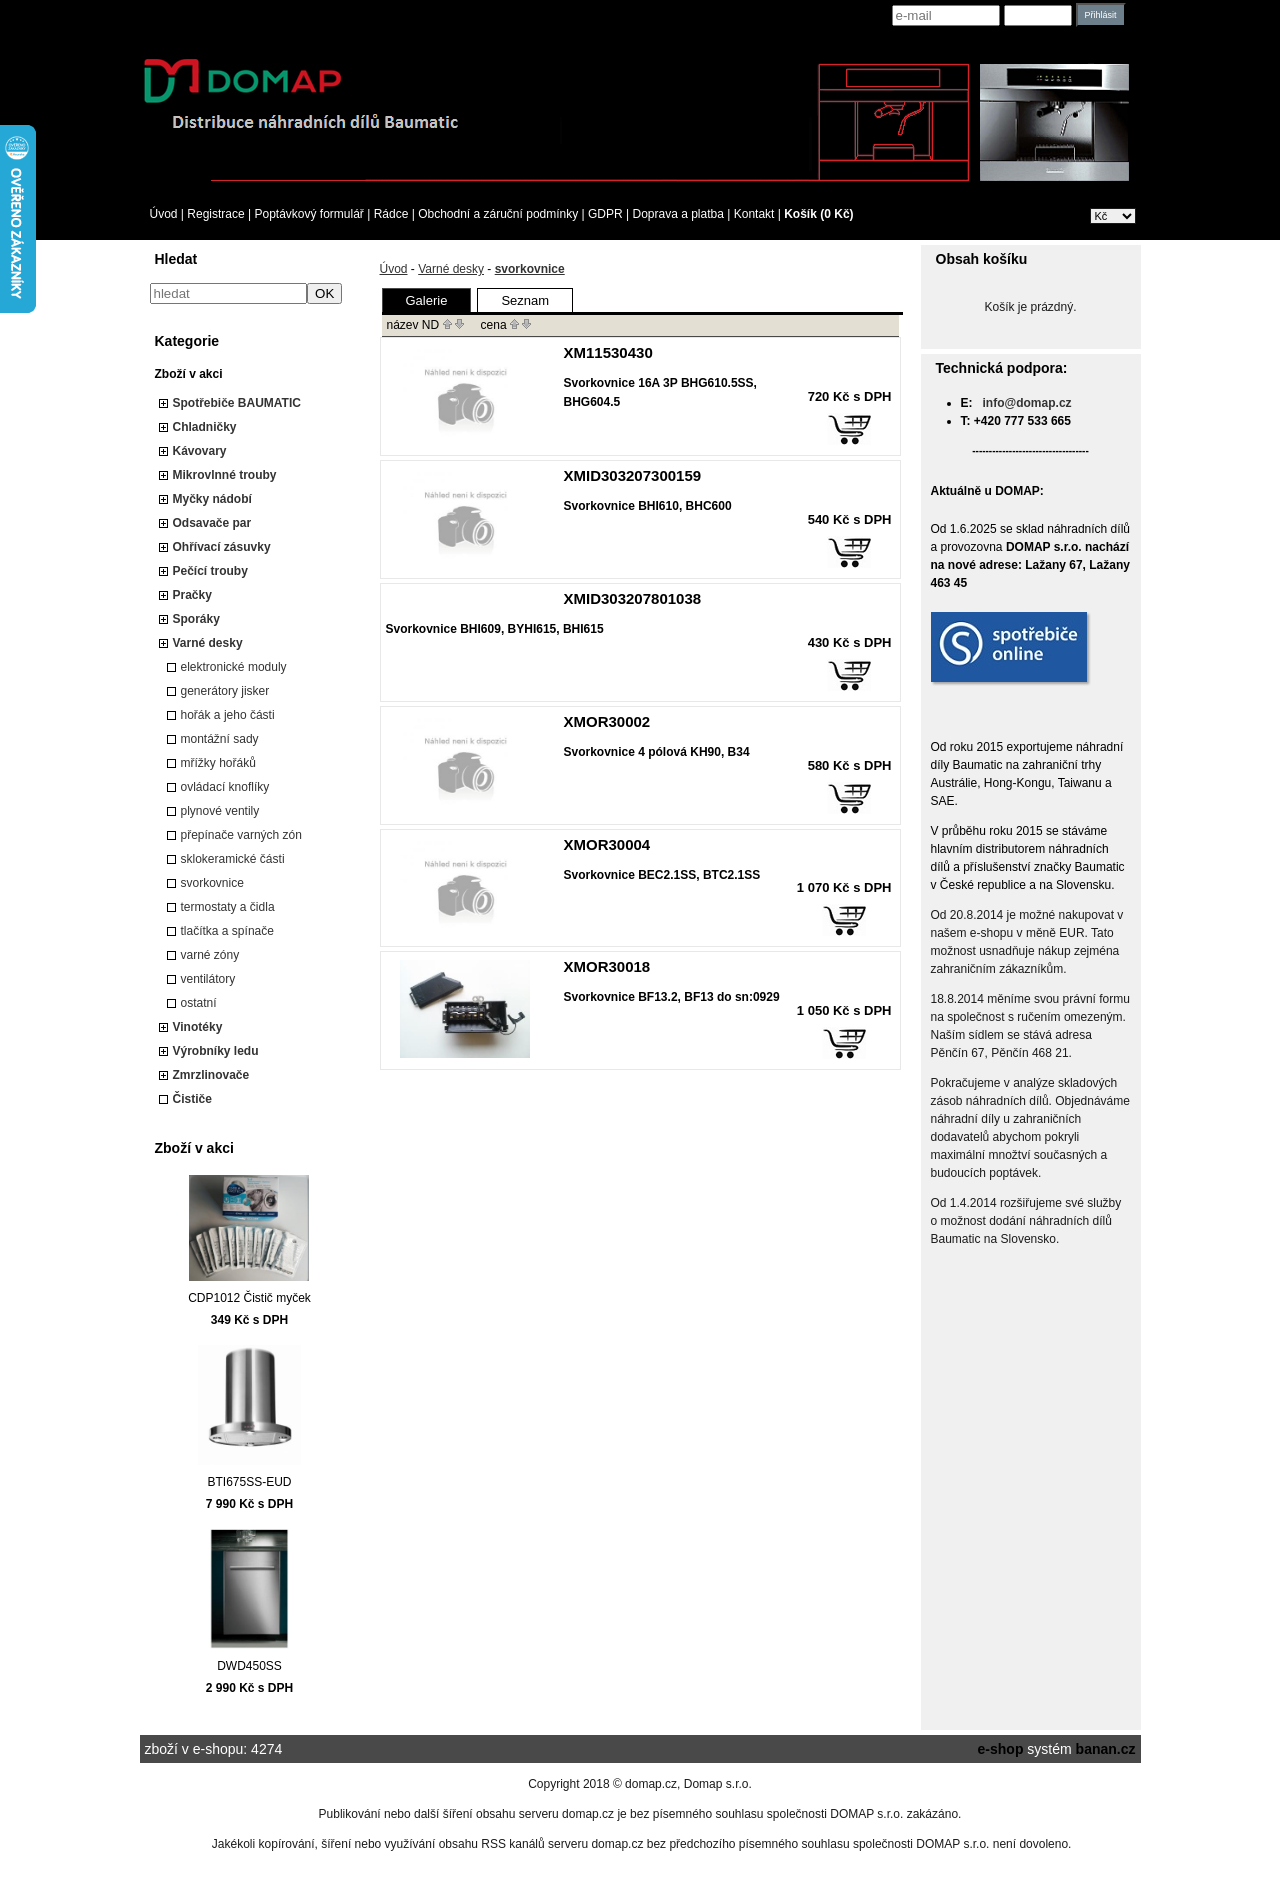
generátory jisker (225, 691)
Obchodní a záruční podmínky (498, 214)
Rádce (391, 214)
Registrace (215, 214)
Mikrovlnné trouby (225, 475)
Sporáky (196, 619)
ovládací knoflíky (225, 787)
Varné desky (208, 643)
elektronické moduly (234, 667)
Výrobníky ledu (216, 1051)
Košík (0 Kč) (818, 214)
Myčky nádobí (212, 499)
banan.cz (1106, 1749)
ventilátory (208, 979)
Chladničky (205, 427)
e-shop (1001, 1749)
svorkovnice (212, 883)
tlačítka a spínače (227, 931)
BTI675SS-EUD (249, 1482)
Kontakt (754, 214)
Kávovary (200, 451)
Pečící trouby (210, 571)
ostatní (199, 1003)
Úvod (164, 214)
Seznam (525, 300)
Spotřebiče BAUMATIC (237, 403)
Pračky (192, 595)
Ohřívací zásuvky (222, 547)
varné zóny (210, 955)
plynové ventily (220, 811)
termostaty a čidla (228, 907)
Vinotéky (198, 1027)
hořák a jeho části (228, 715)
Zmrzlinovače (211, 1075)
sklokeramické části (233, 859)
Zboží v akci (189, 374)
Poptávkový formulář (308, 214)
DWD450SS (249, 1666)
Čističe (192, 1099)
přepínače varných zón (241, 835)
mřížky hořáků (218, 763)
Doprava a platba (678, 214)
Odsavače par (212, 523)
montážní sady (220, 739)
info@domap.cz (1027, 403)
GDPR (605, 214)
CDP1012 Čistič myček (249, 1298)
